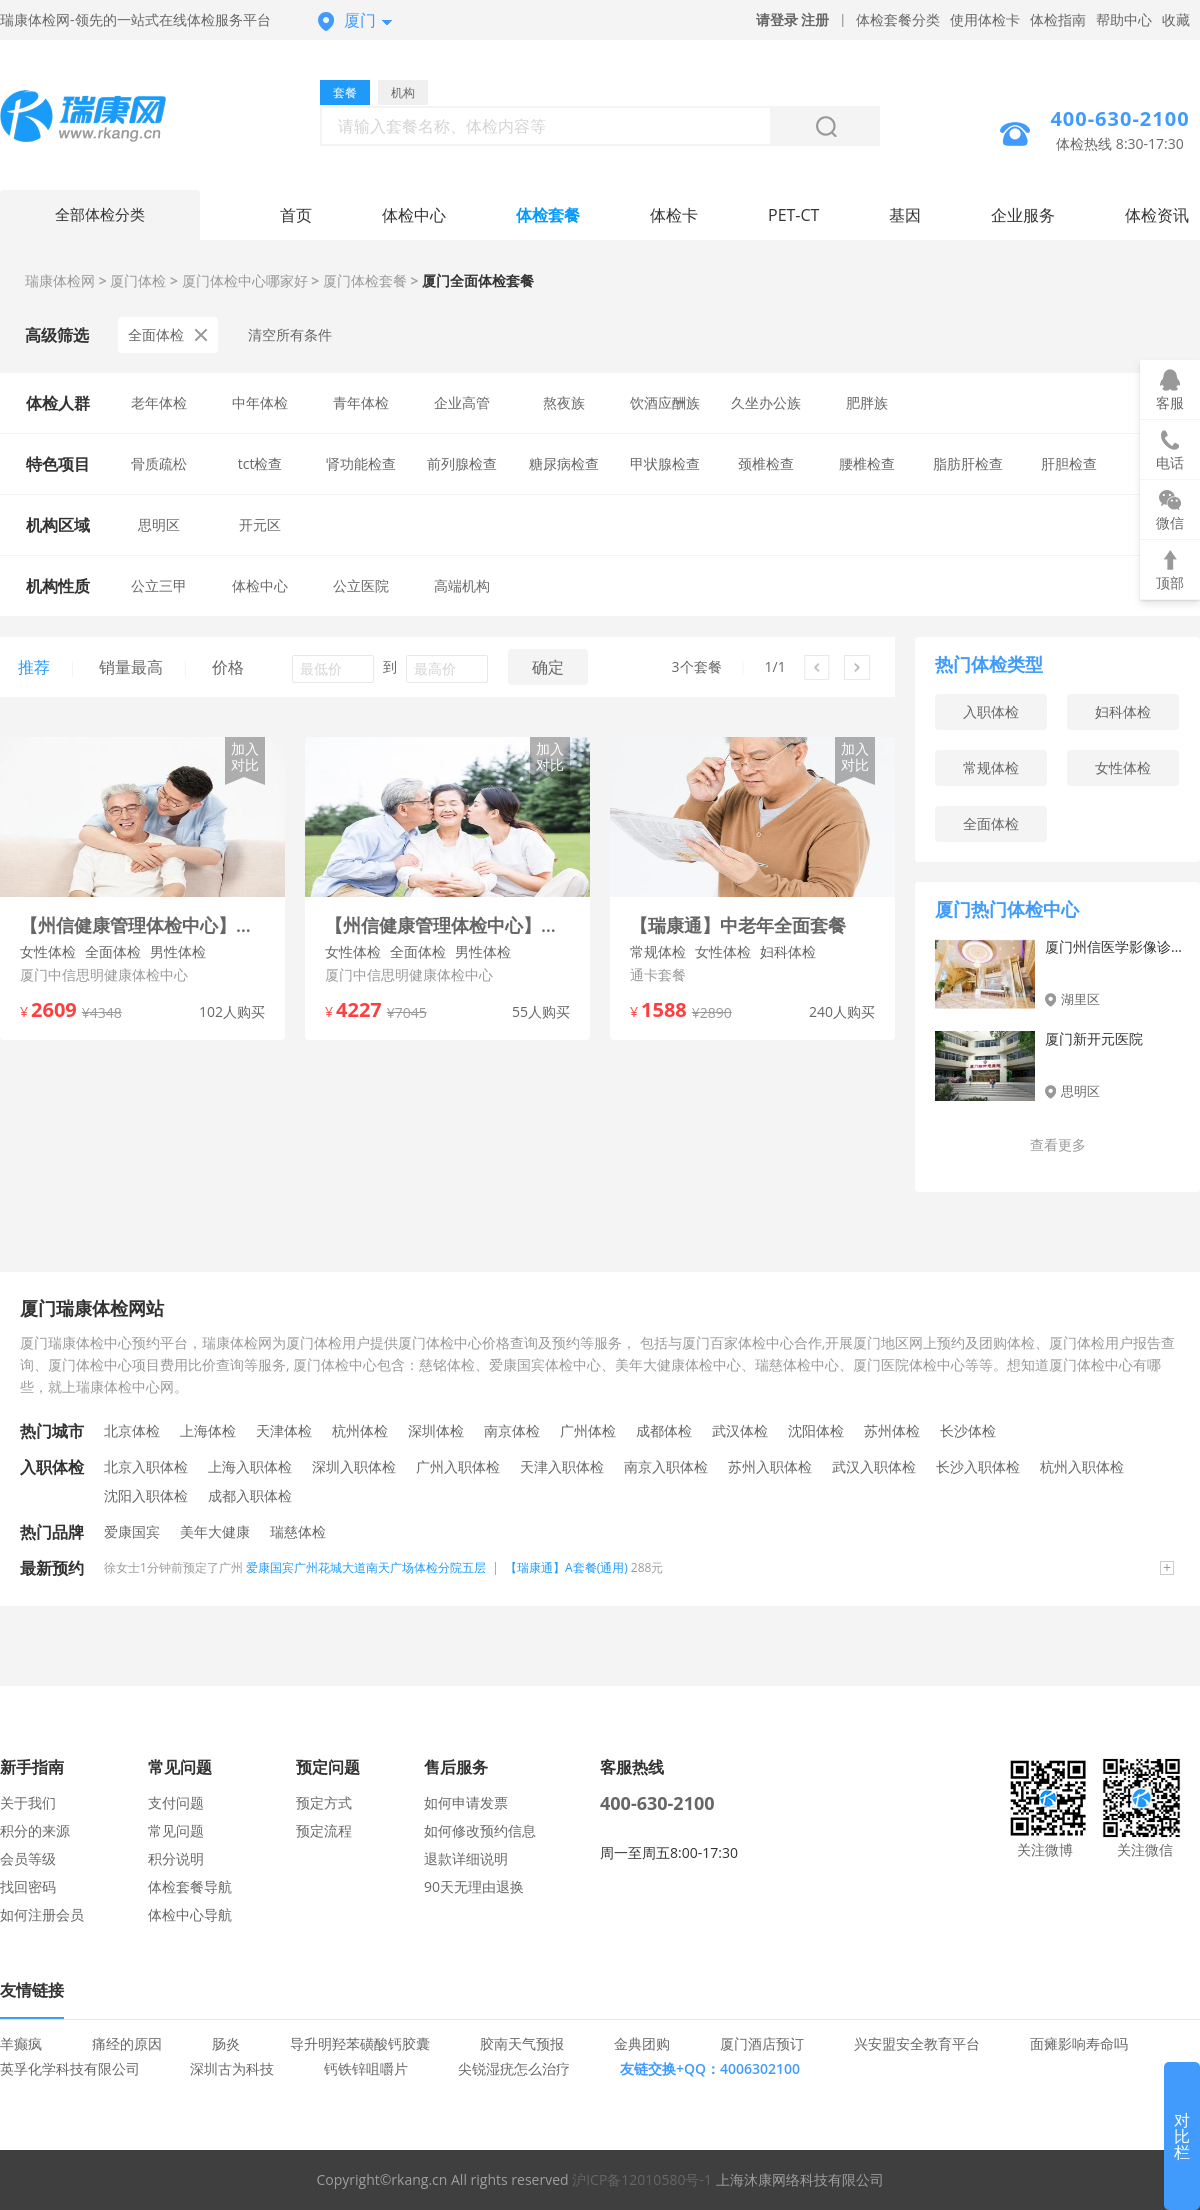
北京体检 (132, 1430)
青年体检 (361, 402)
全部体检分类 (100, 215)
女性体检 (1123, 767)
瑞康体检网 (60, 280)
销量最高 (131, 667)
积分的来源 (35, 1830)
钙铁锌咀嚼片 (366, 2068)
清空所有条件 (290, 334)
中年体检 (260, 402)
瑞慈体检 (298, 1531)
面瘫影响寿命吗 (1079, 2043)
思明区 (159, 524)
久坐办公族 (766, 402)
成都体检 (664, 1430)
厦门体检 (138, 280)
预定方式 (324, 1802)
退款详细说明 (466, 1858)
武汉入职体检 (874, 1466)
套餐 (345, 92)
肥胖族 (867, 402)
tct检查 (260, 463)
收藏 (1176, 19)
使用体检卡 (985, 19)
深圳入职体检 (354, 1466)
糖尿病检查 (564, 463)
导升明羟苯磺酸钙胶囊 (360, 2043)
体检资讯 (1157, 215)
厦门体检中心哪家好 (245, 280)
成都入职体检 (250, 1495)
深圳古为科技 (232, 2068)
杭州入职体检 (1082, 1466)
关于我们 (28, 1802)
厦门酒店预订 (762, 2043)
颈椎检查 (766, 463)
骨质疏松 (159, 463)
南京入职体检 (666, 1466)
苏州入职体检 (770, 1466)
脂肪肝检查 (968, 463)
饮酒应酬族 (665, 402)
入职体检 (991, 711)
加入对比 (245, 756)
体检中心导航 (190, 1914)
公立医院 (361, 585)
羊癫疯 (21, 2043)
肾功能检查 (361, 463)
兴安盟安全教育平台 (917, 2043)
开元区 (260, 524)
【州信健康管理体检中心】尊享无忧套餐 (447, 925)
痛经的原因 (127, 2043)
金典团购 (642, 2043)
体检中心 (414, 215)
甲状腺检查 (665, 463)
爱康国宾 (132, 1531)
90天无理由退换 (474, 1886)
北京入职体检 (146, 1466)
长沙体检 (968, 1430)
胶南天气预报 (522, 2043)
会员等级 (28, 1858)
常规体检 (991, 767)
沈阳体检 (816, 1430)
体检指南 (1058, 19)
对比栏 (1182, 2136)
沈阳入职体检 (146, 1495)
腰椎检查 (867, 463)
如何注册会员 (42, 1914)
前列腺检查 (462, 463)
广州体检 (588, 1430)
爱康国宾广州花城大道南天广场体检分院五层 (366, 1567)
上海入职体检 (250, 1466)
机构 (403, 92)
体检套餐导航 (190, 1886)
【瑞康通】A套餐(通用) (566, 1567)
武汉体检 (740, 1430)
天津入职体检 (562, 1466)
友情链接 (32, 1990)
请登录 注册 (793, 19)
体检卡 (674, 215)
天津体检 (284, 1430)
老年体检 (159, 402)
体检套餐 (548, 215)
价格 (228, 667)
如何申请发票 (466, 1802)
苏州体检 (892, 1430)
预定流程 (324, 1830)
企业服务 (1023, 215)
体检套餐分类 (898, 19)
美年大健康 (215, 1531)
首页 (296, 215)
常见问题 (176, 1830)
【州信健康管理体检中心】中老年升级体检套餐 (142, 925)
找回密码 (28, 1886)
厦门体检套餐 (365, 280)
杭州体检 (360, 1430)
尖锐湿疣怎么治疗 (514, 2068)
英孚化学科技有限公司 (70, 2068)
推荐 (34, 667)
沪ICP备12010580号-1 (642, 2179)
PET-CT (793, 215)
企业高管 (462, 402)
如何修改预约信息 (480, 1830)
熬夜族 (564, 402)
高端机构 (462, 585)
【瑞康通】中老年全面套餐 (738, 925)
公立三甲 (159, 585)
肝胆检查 (1069, 463)
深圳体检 (436, 1430)
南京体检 (512, 1430)
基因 (905, 215)
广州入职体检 (458, 1466)
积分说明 (176, 1858)
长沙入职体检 (978, 1466)
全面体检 (168, 334)
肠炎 (226, 2043)
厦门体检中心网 (100, 118)
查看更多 (1058, 1144)
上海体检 (208, 1430)
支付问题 (176, 1802)
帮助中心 (1124, 19)
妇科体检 (1123, 711)
